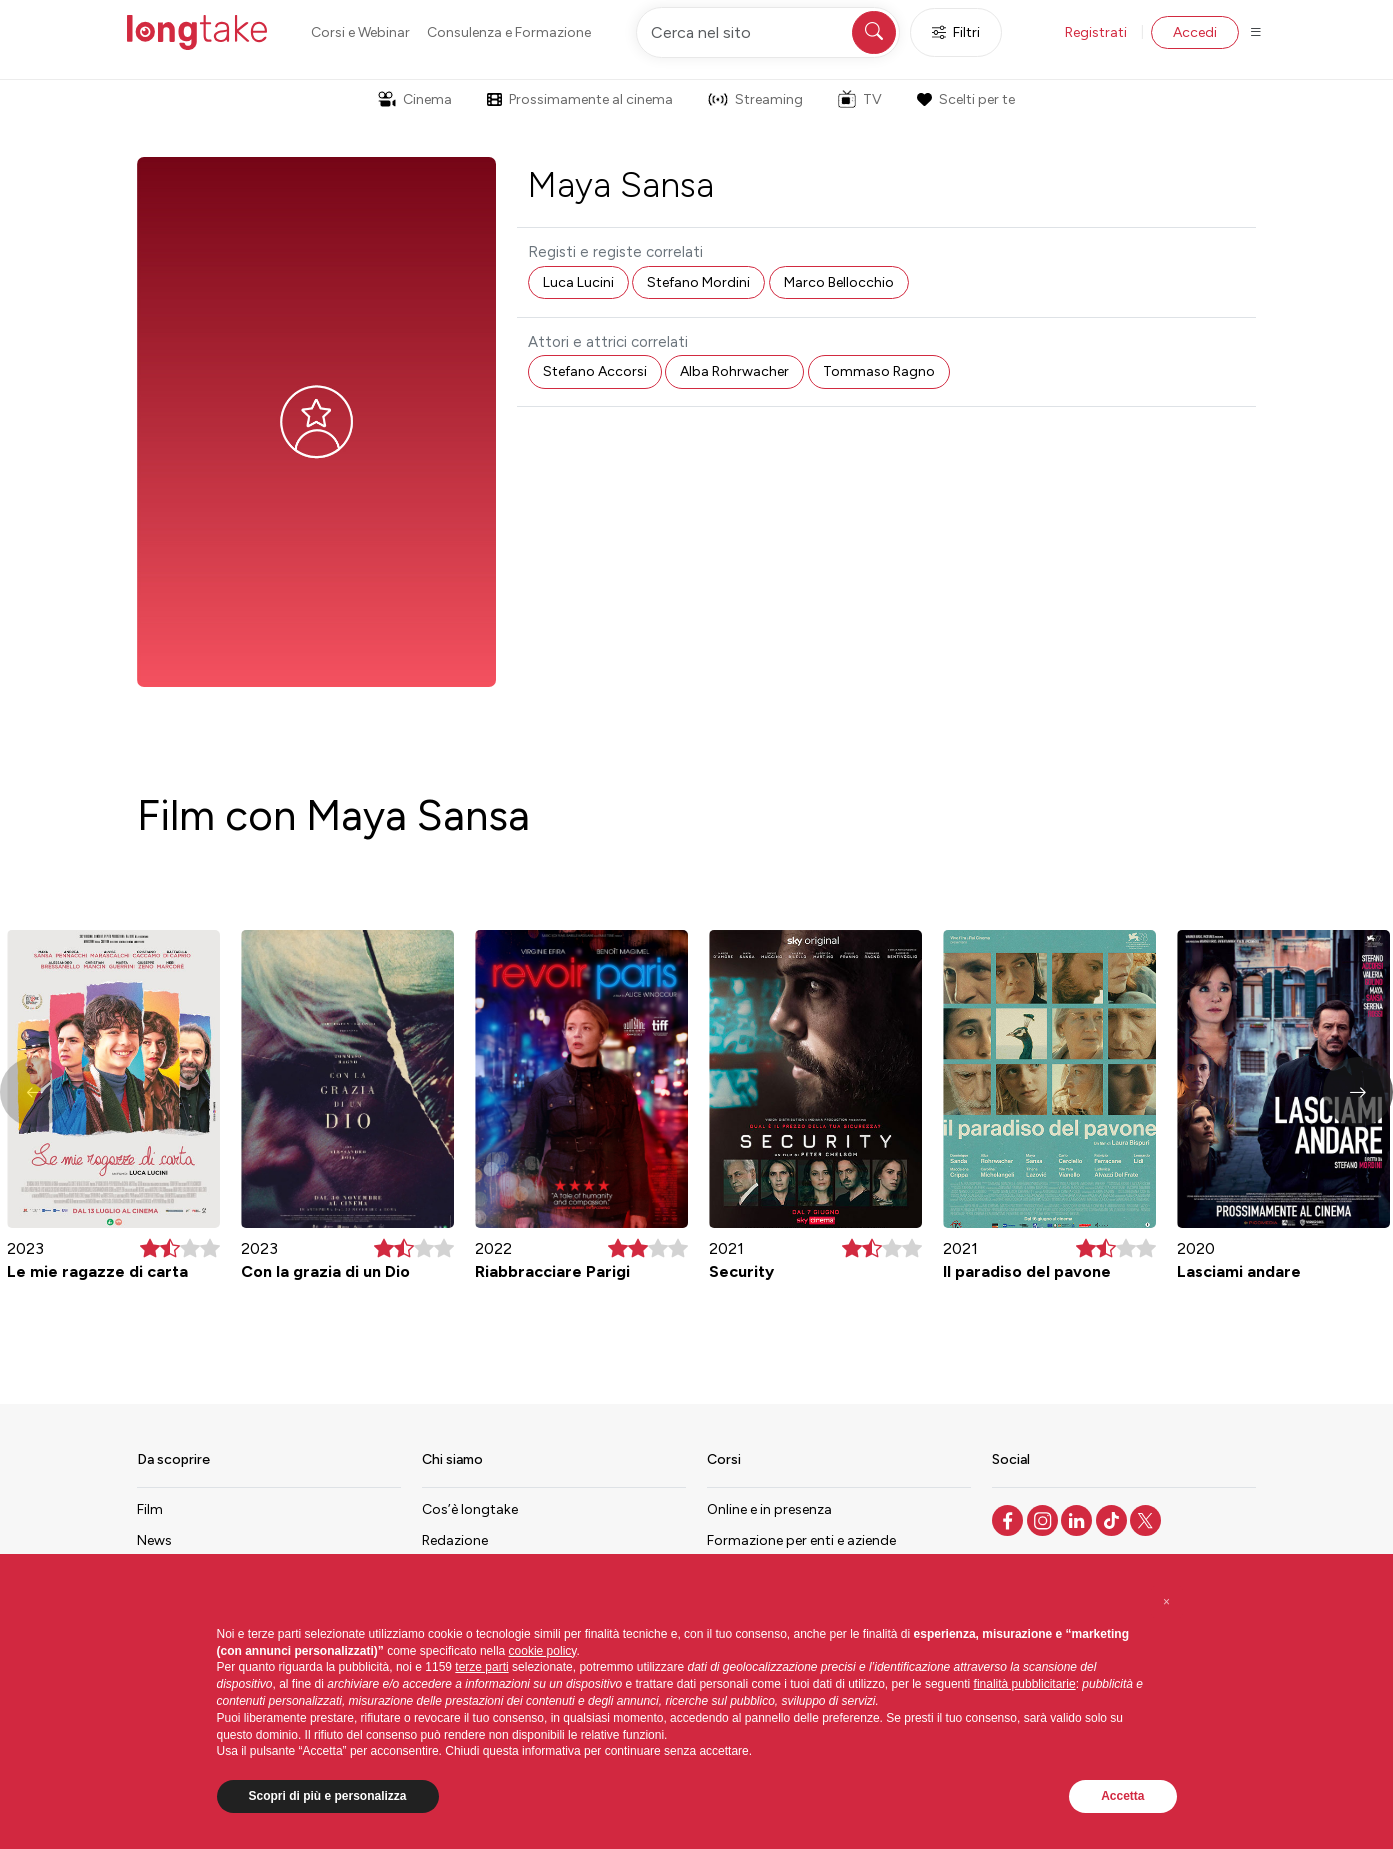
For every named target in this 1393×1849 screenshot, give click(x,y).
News (154, 1540)
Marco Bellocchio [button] (839, 282)
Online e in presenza (769, 1509)
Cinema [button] (415, 99)
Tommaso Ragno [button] (879, 371)
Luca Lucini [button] (578, 282)
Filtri (956, 32)
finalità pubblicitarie (1025, 1684)
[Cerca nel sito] (768, 32)
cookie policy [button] (543, 1651)
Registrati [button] (1096, 32)
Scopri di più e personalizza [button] (328, 1796)
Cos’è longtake (470, 1509)
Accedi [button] (1195, 32)
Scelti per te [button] (966, 99)
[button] (1358, 1092)
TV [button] (860, 99)
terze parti (481, 1667)
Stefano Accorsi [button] (595, 371)
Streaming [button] (755, 99)
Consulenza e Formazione (509, 32)
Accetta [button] (1122, 1796)
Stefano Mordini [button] (698, 282)
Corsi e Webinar (360, 32)
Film (150, 1509)
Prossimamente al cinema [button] (580, 99)
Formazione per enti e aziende (801, 1540)
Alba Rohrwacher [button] (734, 371)
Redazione (455, 1540)
